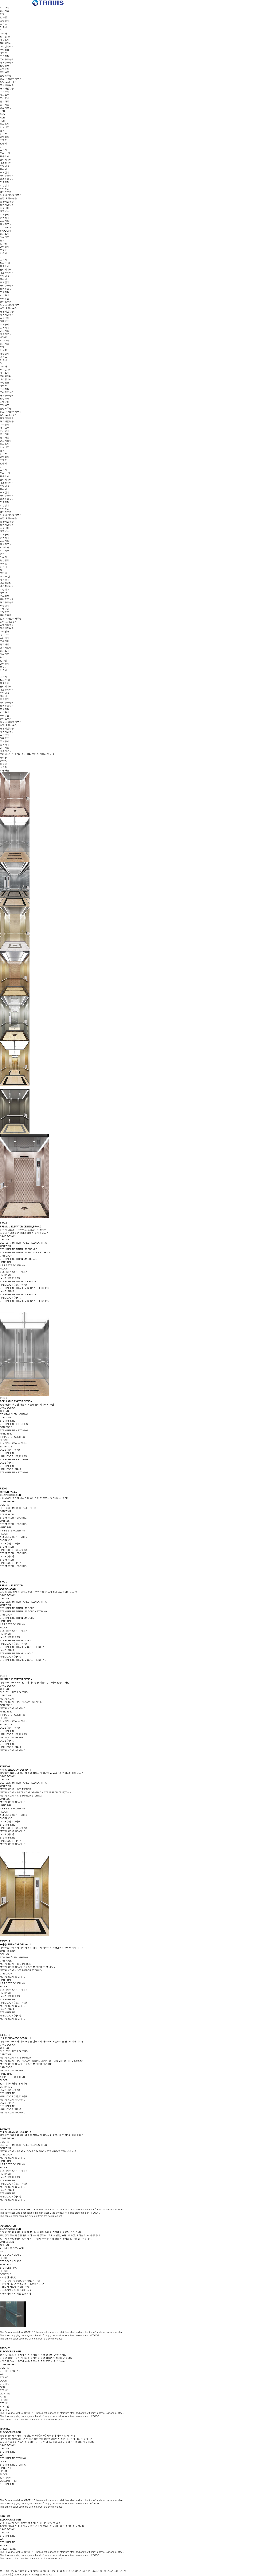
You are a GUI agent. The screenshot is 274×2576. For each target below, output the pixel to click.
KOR (2, 111)
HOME (3, 337)
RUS (2, 120)
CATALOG (5, 227)
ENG (2, 114)
